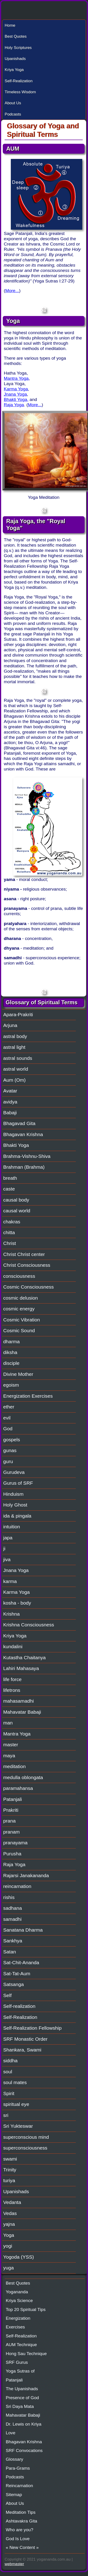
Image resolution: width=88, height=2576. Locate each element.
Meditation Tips (20, 2512)
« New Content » (22, 2547)
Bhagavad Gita (19, 1123)
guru (8, 1461)
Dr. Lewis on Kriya (23, 2424)
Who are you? (19, 2529)
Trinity (9, 2169)
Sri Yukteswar (18, 2126)
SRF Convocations (24, 2450)
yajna (9, 2224)
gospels (11, 1439)
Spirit (8, 2093)
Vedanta (12, 2202)
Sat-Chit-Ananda (21, 1962)
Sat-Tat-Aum (16, 1973)
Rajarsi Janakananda (26, 1875)
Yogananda (17, 2291)
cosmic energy (19, 1308)
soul (7, 2071)
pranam (11, 1831)
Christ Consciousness (26, 1265)
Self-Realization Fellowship (32, 2028)
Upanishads (15, 58)
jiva (7, 1559)
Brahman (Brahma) (24, 1167)
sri (5, 2115)
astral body (15, 1036)
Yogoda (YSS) (18, 2257)
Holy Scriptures (18, 47)
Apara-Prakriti (18, 1014)
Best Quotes (15, 36)
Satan (9, 1951)
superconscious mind (26, 2137)
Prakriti (10, 1810)
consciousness (19, 1276)
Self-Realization (18, 81)
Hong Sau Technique (26, 2353)
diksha (10, 1352)
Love (10, 2432)
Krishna (11, 1614)
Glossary (14, 2459)
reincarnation (17, 1886)
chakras (11, 1221)
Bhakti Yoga (16, 1145)
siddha (10, 2060)
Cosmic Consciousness (28, 1286)
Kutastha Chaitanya (24, 1657)
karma (10, 1581)
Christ (9, 1243)
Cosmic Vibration (21, 1319)
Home (10, 25)
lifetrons (11, 1690)
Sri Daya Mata (20, 2406)
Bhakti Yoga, (16, 399)
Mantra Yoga (16, 378)
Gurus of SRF (18, 1483)
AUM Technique (21, 2344)
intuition (11, 1526)
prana (9, 1820)
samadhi (12, 1919)
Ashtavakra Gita (21, 2521)
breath (10, 1178)
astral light (14, 1047)
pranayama (15, 1842)
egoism (11, 1385)
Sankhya (12, 1940)
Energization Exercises (28, 1396)
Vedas (10, 2213)
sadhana (12, 1908)
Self (7, 1995)
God (7, 1428)
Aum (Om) (14, 1080)
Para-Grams (18, 2468)
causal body (16, 1199)
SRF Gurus (17, 2362)
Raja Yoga (14, 404)
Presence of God (22, 2397)
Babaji (10, 1112)
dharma (11, 1341)
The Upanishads (22, 2388)
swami (10, 2158)
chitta (9, 1232)
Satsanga (13, 1984)
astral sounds (17, 1058)
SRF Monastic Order (25, 2039)
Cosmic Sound (19, 1330)
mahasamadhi (18, 1701)
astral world (15, 1069)
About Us (13, 103)
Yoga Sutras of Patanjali (20, 2375)
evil (7, 1417)
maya (9, 1755)
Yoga (8, 2235)
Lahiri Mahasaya (21, 1668)
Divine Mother (18, 1374)
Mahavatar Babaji (22, 1712)
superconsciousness (25, 2147)
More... (12, 290)
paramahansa (18, 1788)
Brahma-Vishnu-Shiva (26, 1156)
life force (12, 1679)
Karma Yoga (16, 389)
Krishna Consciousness (28, 1624)
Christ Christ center (24, 1254)
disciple (11, 1363)
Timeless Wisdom (20, 92)
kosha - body (17, 1602)
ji (4, 1548)
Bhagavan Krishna (23, 1134)
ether (8, 1406)
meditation (14, 1766)
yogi (7, 2246)
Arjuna (10, 1025)
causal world (16, 1210)
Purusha (12, 1853)
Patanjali (12, 1799)
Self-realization (19, 2006)
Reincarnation (19, 2485)
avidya (10, 1101)
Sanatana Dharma (23, 1930)
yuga (8, 2267)
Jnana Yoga (15, 394)
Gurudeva (14, 1472)
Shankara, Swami (22, 2049)
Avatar (10, 1090)
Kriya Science (19, 2300)
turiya (9, 2180)
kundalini (12, 1646)
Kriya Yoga (14, 69)
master (10, 1744)
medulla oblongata (23, 1777)
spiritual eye (16, 2104)
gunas (10, 1450)
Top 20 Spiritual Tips (26, 2309)
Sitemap (14, 2494)
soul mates (15, 2082)
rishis (9, 1897)
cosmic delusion (20, 1298)
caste (9, 1188)
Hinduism (13, 1494)
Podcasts (13, 114)
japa (7, 1537)
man (8, 1722)
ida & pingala (17, 1515)
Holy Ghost (15, 1504)
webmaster (14, 2564)
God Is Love (17, 2538)
